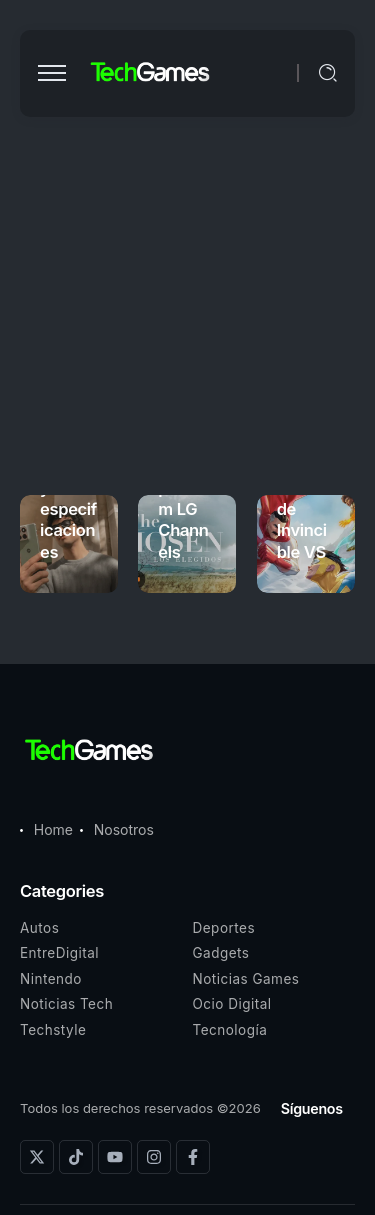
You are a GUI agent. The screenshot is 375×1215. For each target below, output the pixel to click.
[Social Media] (37, 1157)
